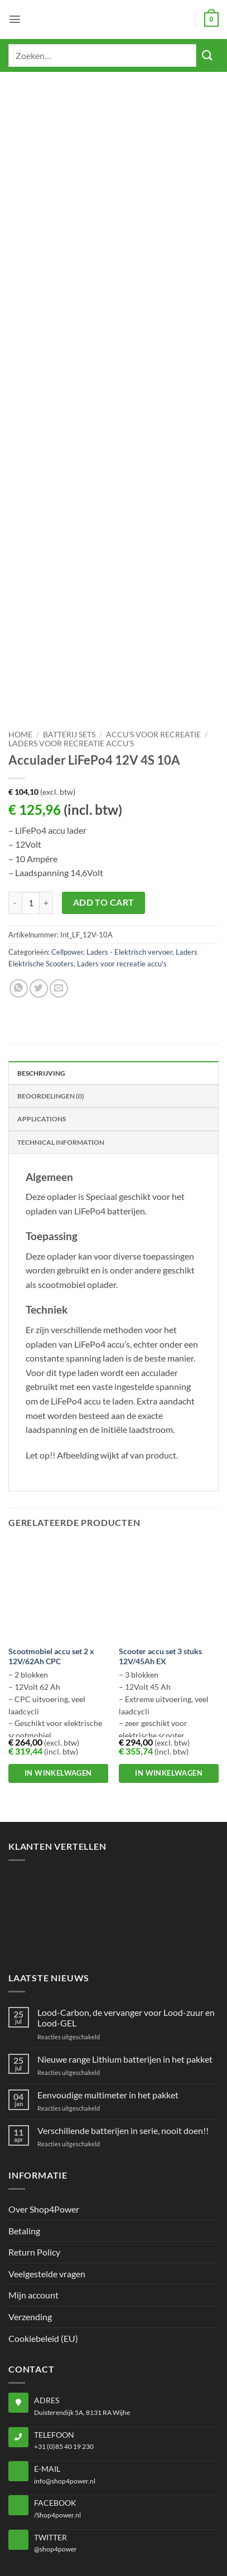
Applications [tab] (41, 1028)
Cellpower (67, 861)
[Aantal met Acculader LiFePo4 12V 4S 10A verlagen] (15, 811)
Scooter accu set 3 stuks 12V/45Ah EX (160, 1565)
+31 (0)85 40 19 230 (64, 2355)
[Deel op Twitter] (39, 897)
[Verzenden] (207, 55)
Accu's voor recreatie (153, 643)
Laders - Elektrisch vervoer (129, 861)
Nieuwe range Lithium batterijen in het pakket (124, 1967)
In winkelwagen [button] (58, 1682)
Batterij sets (69, 643)
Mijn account (33, 2204)
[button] (14, 19)
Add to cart (103, 811)
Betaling (24, 2139)
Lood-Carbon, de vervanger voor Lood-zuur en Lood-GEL (126, 1926)
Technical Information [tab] (60, 1051)
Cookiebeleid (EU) (43, 2247)
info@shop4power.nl (64, 2389)
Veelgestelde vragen (46, 2183)
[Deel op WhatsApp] (18, 897)
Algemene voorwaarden (158, 2544)
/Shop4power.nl (57, 2424)
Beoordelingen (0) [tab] (50, 1005)
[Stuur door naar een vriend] (59, 897)
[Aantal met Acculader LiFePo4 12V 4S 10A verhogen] (46, 811)
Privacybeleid (76, 2544)
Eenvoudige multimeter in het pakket (107, 2003)
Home (20, 643)
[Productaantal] (31, 811)
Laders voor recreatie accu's (71, 652)
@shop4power (55, 2458)
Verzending (30, 2225)
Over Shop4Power (43, 2118)
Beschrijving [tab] (41, 982)
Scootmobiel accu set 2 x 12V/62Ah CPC (51, 1565)
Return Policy (34, 2161)
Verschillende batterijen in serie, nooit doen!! (123, 2039)
